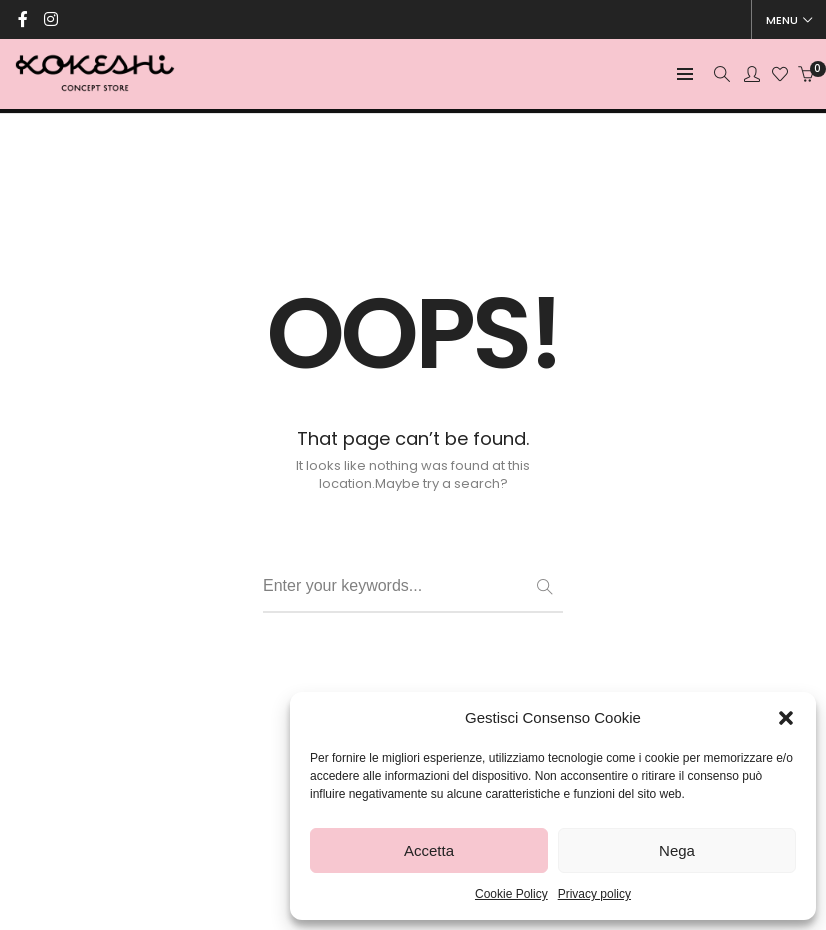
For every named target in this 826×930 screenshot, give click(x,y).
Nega (677, 850)
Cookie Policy (511, 894)
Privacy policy (594, 894)
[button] (786, 718)
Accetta (429, 850)
